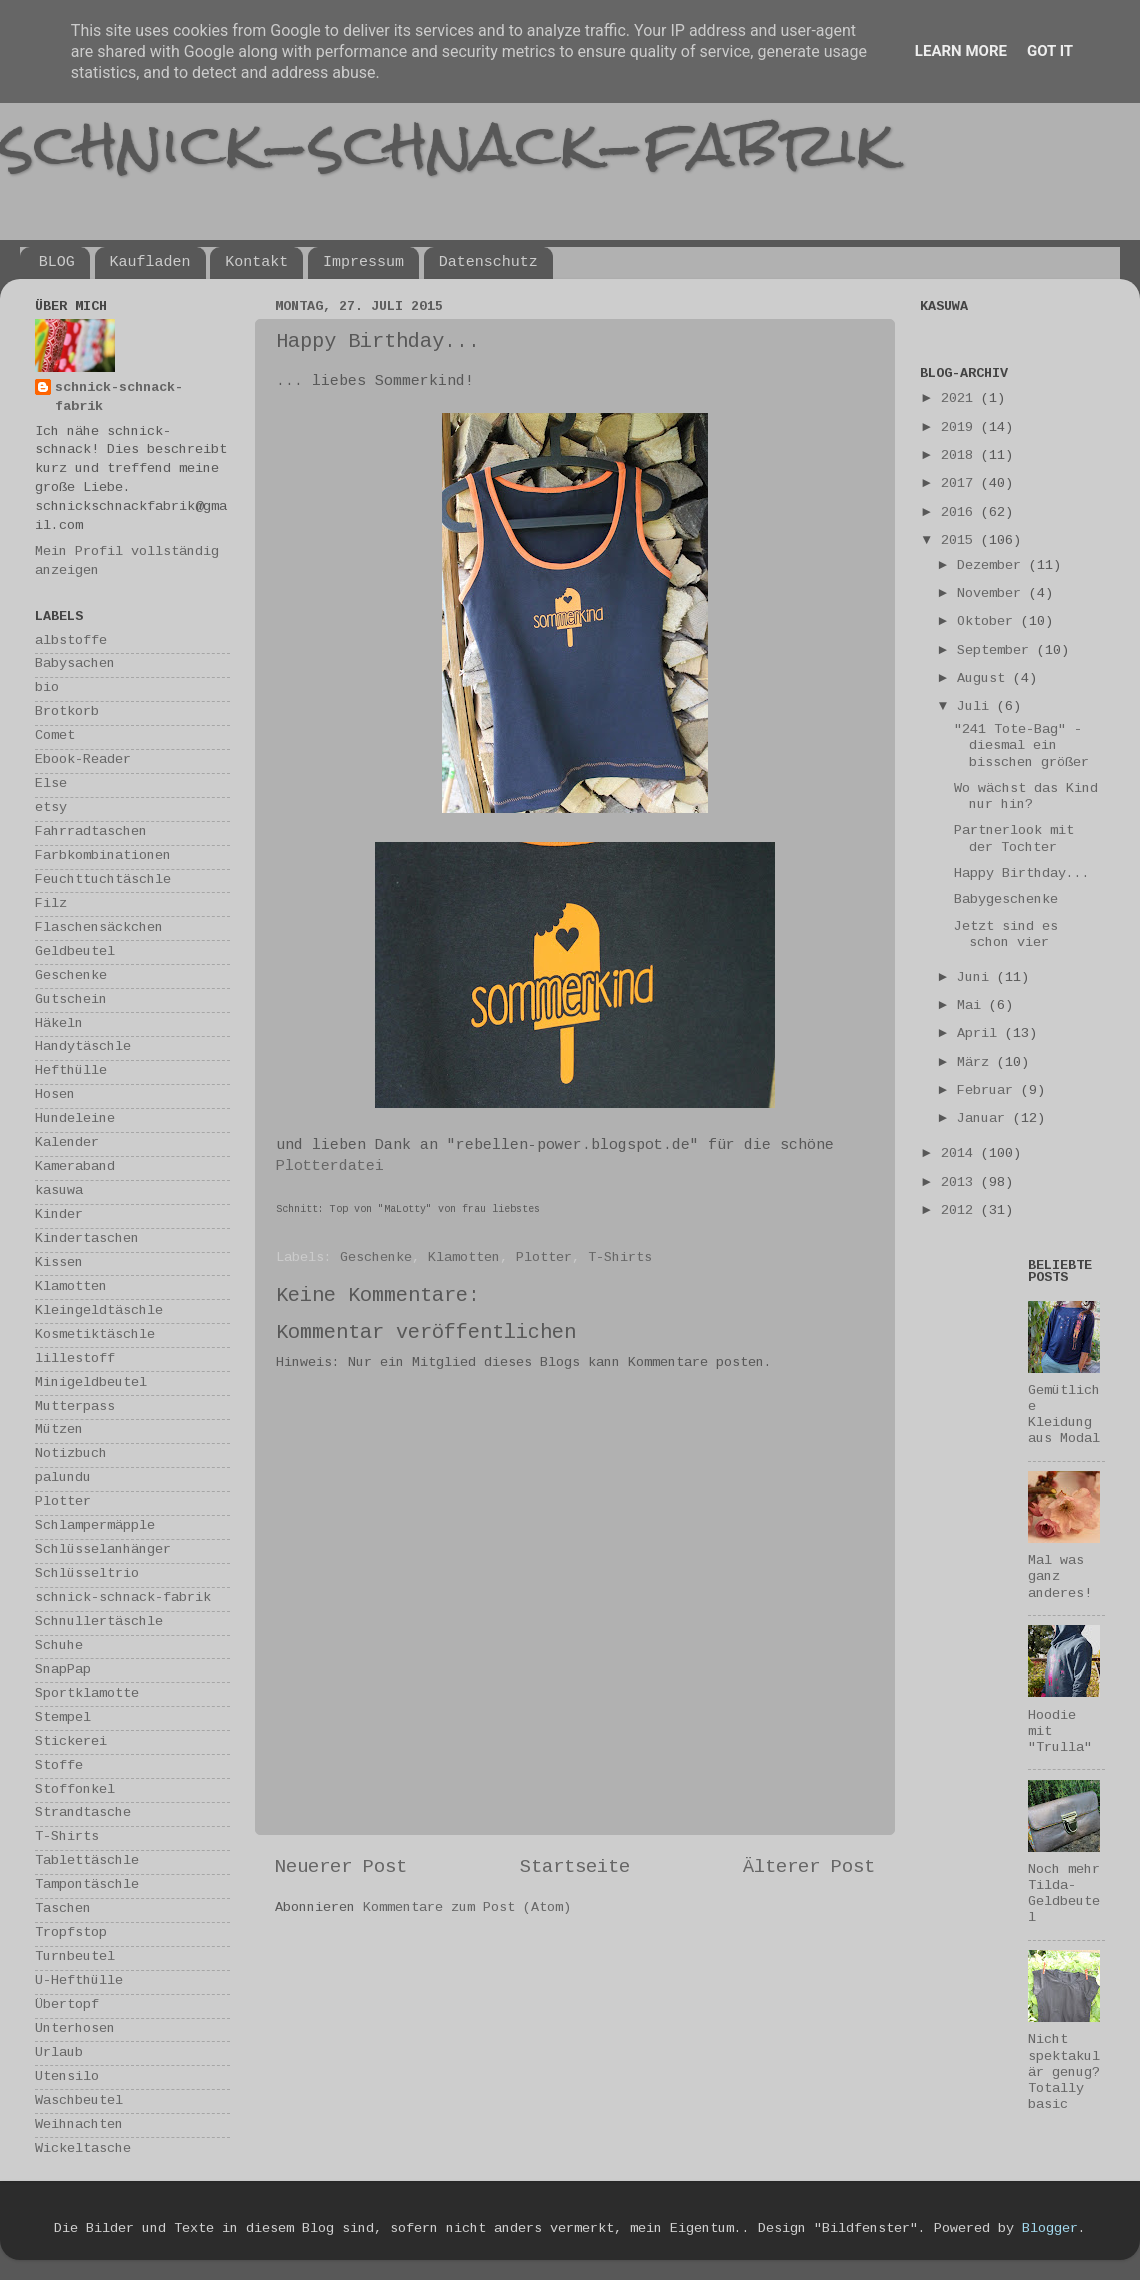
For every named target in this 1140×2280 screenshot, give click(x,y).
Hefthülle (71, 1071)
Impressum (363, 262)
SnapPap (63, 1670)
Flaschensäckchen (99, 928)
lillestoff (75, 1359)
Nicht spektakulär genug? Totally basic (1064, 2073)
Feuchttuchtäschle (103, 880)
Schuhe (59, 1646)
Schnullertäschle (99, 1622)
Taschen (63, 1909)
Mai (973, 1006)
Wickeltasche (83, 2149)
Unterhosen (75, 2029)
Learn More (961, 51)
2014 (961, 1154)
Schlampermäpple (95, 1526)
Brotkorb (67, 712)
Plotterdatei (330, 1167)
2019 (961, 428)
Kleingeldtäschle (99, 1311)
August (985, 679)
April (981, 1034)
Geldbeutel (75, 952)
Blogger (1050, 2229)
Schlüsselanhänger (103, 1550)
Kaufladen (150, 262)
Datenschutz (488, 262)
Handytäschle (83, 1047)
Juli (977, 707)
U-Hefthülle (79, 1981)
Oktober (989, 622)
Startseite (575, 1868)
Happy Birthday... (1022, 874)
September (997, 651)
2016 (961, 513)
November (993, 594)
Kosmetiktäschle (95, 1335)
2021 (961, 399)
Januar (985, 1119)
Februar (989, 1091)
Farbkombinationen (103, 856)
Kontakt (256, 262)
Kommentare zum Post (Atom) (467, 1908)
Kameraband (75, 1167)
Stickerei (71, 1742)
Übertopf (67, 2005)
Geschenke (376, 1258)
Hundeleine (75, 1119)
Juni (977, 978)
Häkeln (59, 1024)
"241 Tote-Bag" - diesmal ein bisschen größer (1021, 746)
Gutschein (71, 1000)
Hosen (55, 1095)
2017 (961, 484)
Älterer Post (809, 1868)
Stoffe (59, 1766)
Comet (55, 736)
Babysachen (75, 664)
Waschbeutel (79, 2101)
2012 (961, 1211)
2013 (961, 1183)
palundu (63, 1478)
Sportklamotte (87, 1694)
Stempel (63, 1718)
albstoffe (71, 641)
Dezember (993, 566)
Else (51, 784)
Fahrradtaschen (91, 832)
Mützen (59, 1430)
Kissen (59, 1263)
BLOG (57, 262)
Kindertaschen (87, 1239)
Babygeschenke (1006, 900)
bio (47, 688)
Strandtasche (83, 1813)
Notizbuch (71, 1454)
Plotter (544, 1258)
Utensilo (67, 2077)
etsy (51, 808)
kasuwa (59, 1191)
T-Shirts (620, 1258)
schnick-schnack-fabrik (447, 143)
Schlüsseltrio (87, 1574)
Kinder (59, 1215)
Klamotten (464, 1258)
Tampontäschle (87, 1885)
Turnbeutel (75, 1957)
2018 (961, 456)
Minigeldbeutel (91, 1383)
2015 (961, 541)
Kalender (67, 1143)
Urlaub (59, 2053)
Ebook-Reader (83, 760)
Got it (1050, 51)
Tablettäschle (87, 1861)
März (977, 1063)
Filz (51, 904)
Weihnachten (79, 2125)
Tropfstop (71, 1933)
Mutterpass (75, 1407)
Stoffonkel (75, 1790)
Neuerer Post (341, 1868)
